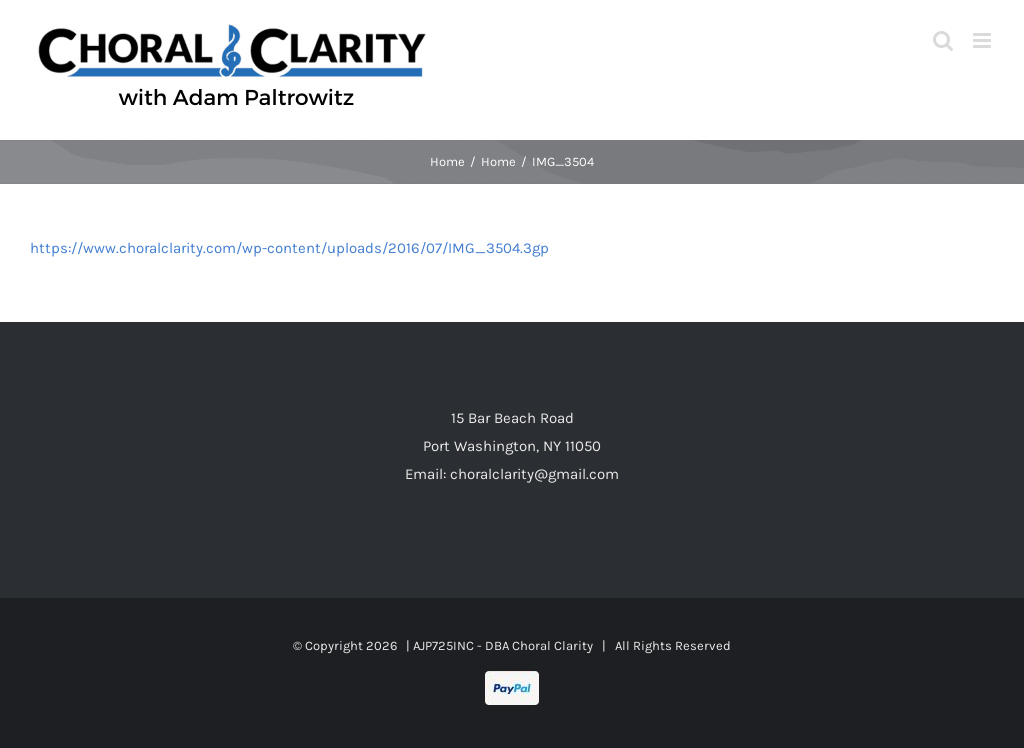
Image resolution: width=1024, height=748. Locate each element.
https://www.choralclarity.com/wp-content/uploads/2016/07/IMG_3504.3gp (289, 248)
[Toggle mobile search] (943, 40)
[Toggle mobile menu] (983, 40)
